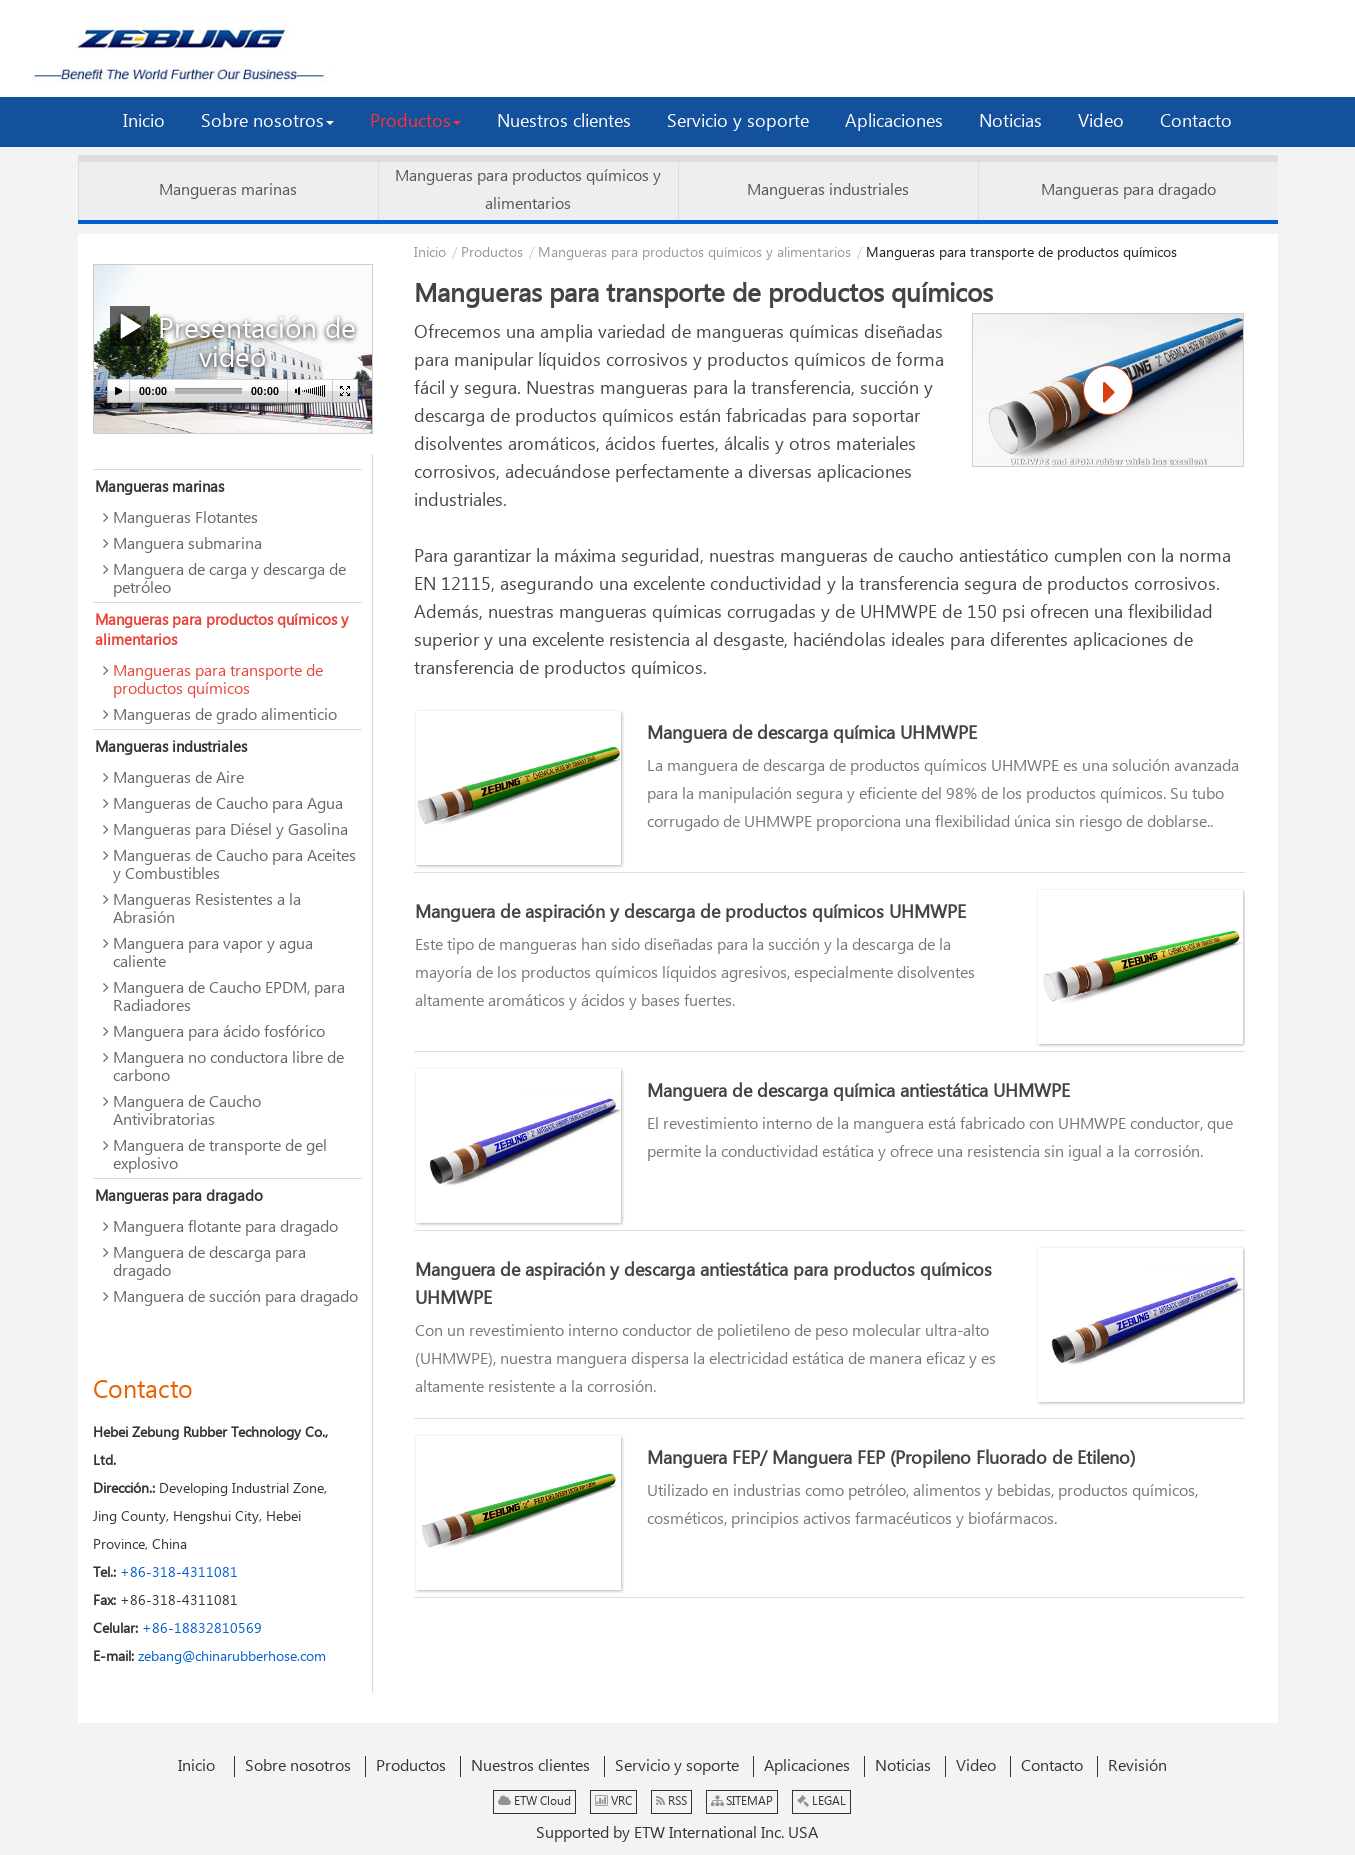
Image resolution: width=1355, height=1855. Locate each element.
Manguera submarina (187, 544)
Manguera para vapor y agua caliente (213, 953)
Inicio (430, 253)
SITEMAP (742, 1801)
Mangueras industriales (828, 190)
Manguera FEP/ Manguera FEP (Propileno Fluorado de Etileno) (891, 1459)
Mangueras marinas (228, 190)
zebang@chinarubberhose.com (230, 1657)
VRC (613, 1801)
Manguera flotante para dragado (225, 1227)
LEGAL (821, 1801)
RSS (671, 1801)
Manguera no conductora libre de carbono (228, 1067)
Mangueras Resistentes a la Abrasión (207, 909)
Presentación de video (233, 341)
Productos (492, 253)
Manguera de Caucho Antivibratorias (187, 1111)
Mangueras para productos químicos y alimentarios (528, 190)
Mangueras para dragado (1128, 190)
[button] (267, 122)
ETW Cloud (534, 1801)
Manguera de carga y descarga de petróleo (229, 579)
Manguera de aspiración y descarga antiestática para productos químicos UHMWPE (703, 1285)
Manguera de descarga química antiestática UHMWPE (858, 1092)
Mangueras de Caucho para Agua (228, 804)
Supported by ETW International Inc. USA (677, 1833)
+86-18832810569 (202, 1629)
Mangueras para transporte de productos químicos (218, 680)
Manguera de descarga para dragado (209, 1262)
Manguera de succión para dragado (235, 1297)
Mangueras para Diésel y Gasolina (230, 830)
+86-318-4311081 (179, 1573)
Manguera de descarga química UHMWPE (812, 734)
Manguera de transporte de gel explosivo (220, 1155)
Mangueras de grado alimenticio (225, 715)
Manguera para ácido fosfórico (219, 1032)
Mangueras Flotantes (185, 518)
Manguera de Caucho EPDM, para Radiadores (229, 997)
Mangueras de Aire (178, 778)
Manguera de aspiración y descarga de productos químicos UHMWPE (690, 913)
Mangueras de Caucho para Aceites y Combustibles (234, 865)
